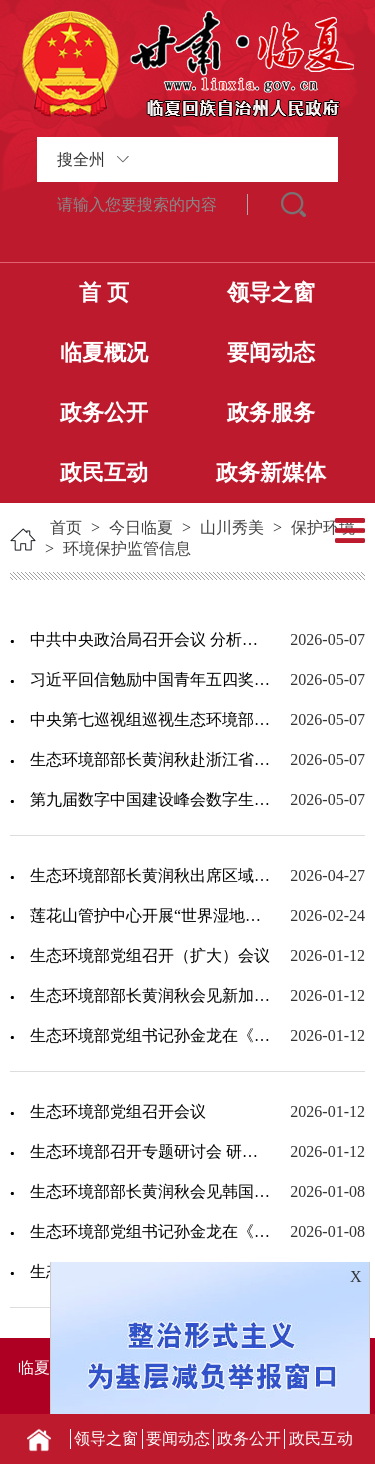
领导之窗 (271, 292)
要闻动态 (271, 352)
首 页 (104, 292)
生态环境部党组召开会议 (118, 1111)
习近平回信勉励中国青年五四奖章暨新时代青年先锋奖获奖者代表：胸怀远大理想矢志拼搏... (150, 679)
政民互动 (104, 472)
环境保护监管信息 (127, 548)
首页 (66, 527)
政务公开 (104, 412)
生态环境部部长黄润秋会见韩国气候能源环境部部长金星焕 (150, 1191)
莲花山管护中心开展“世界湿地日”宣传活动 (150, 915)
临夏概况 (104, 352)
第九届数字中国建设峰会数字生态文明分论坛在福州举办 (150, 799)
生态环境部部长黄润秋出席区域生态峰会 (150, 875)
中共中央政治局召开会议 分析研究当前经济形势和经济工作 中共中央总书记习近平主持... (150, 639)
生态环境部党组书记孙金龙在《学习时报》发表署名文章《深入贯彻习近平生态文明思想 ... (150, 1035)
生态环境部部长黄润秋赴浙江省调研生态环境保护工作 (150, 759)
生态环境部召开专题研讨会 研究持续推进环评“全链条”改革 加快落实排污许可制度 (150, 1151)
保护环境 (323, 527)
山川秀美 (232, 527)
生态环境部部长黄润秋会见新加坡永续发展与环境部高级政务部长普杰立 (150, 995)
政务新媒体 (271, 472)
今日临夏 (141, 527)
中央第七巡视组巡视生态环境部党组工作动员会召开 (150, 719)
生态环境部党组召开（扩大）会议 (150, 955)
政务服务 (271, 412)
